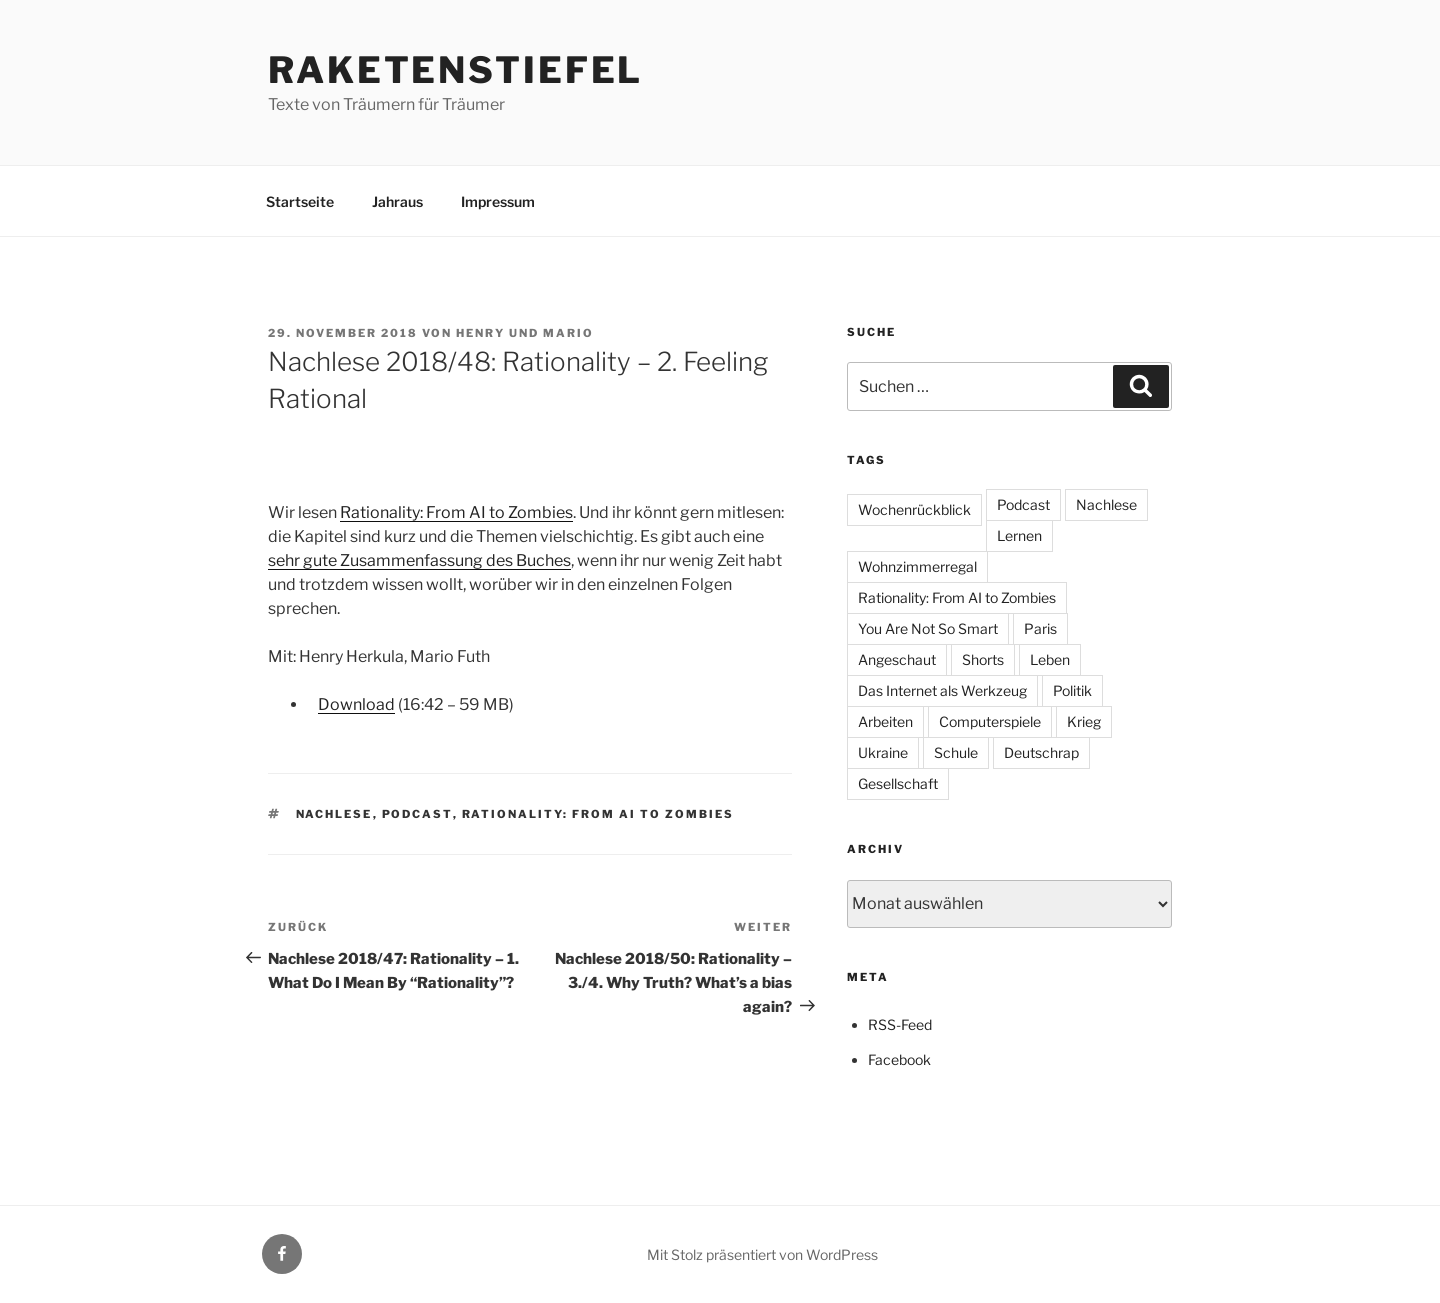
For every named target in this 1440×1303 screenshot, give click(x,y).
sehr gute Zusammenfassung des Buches (419, 560)
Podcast (417, 814)
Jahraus (397, 201)
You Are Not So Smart (928, 628)
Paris (1040, 628)
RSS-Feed (900, 1024)
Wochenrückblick (914, 509)
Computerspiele (990, 721)
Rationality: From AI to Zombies (456, 512)
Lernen (1019, 535)
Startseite (300, 201)
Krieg (1084, 721)
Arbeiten (885, 721)
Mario (568, 333)
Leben (1050, 659)
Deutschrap (1041, 752)
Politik (1072, 690)
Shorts (983, 659)
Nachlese (334, 814)
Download (356, 704)
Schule (956, 752)
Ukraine (883, 752)
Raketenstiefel (455, 70)
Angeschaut (897, 659)
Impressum (498, 201)
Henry (480, 333)
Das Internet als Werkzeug (942, 690)
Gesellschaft (898, 783)
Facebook (899, 1059)
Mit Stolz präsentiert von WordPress (762, 1254)
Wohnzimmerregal (917, 566)
